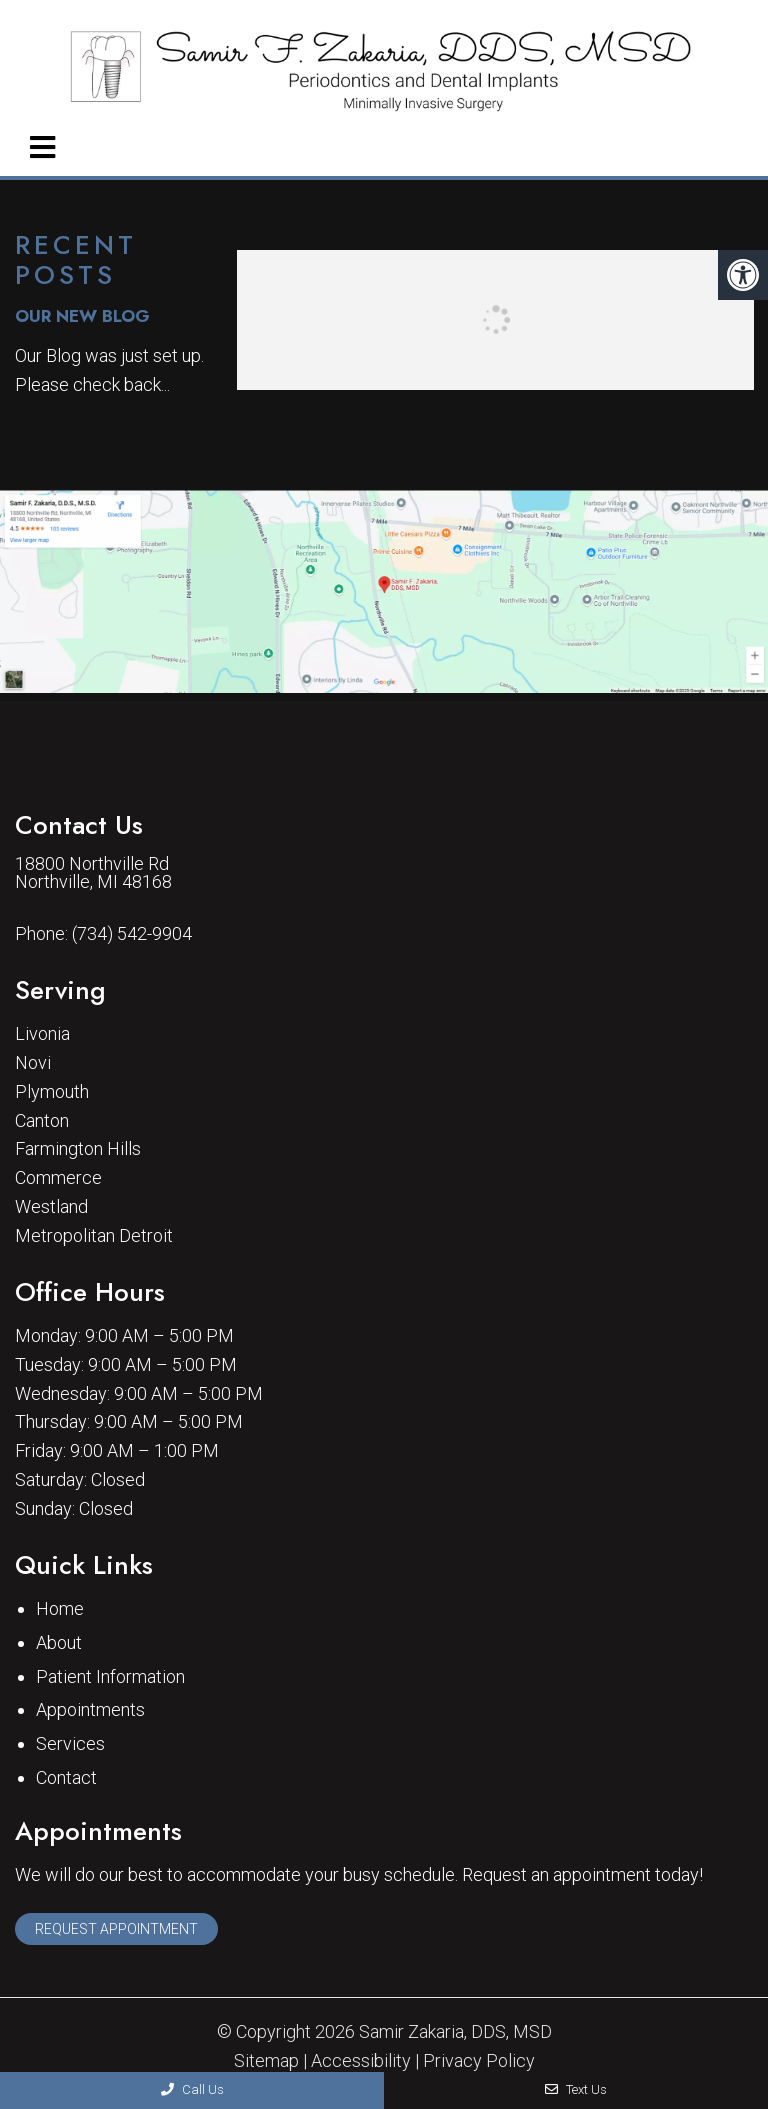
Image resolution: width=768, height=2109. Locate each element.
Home (60, 1608)
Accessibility (361, 2061)
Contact (66, 1777)
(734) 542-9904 (132, 934)
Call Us (192, 2089)
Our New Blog (82, 316)
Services (70, 1743)
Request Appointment (116, 1929)
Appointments (90, 1709)
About (59, 1642)
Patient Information (110, 1676)
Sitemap (266, 2061)
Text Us (576, 2089)
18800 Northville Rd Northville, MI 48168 (93, 873)
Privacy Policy (479, 2061)
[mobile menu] (42, 148)
